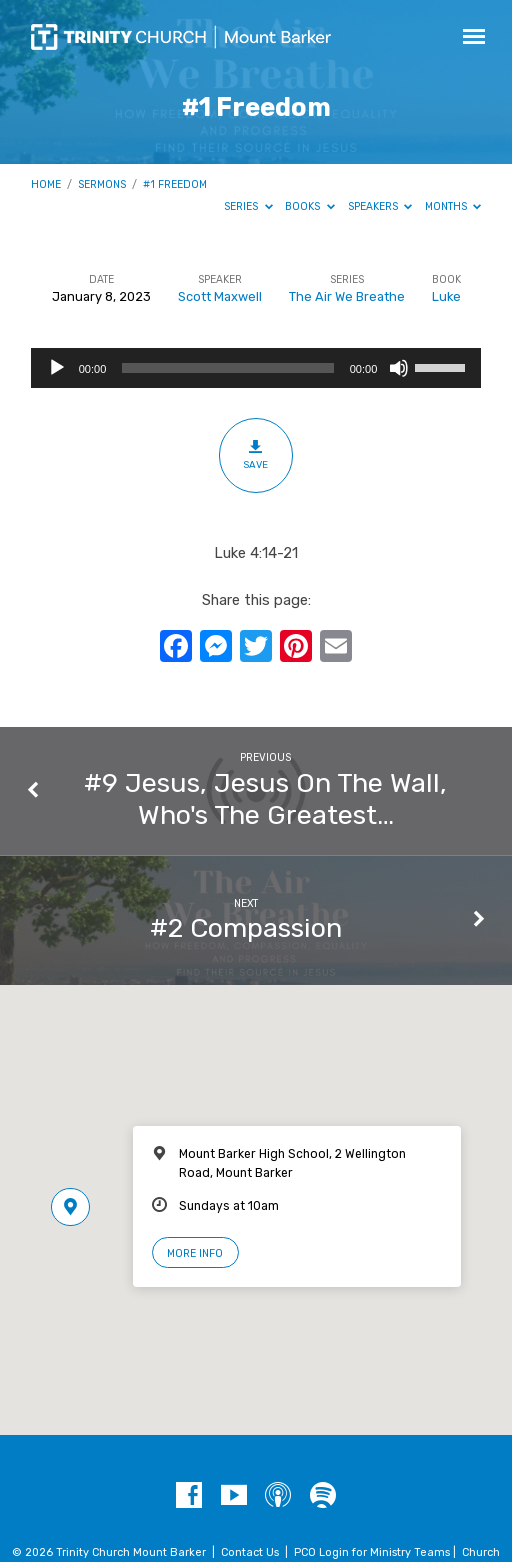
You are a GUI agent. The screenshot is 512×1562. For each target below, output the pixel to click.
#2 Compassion (246, 928)
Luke (446, 296)
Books (310, 206)
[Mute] (399, 368)
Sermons (102, 184)
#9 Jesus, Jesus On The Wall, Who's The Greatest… (265, 799)
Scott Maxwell (220, 296)
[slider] (227, 368)
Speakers (380, 206)
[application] (256, 368)
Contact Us (250, 1552)
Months (453, 206)
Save (255, 455)
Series (248, 206)
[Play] (57, 368)
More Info (195, 1253)
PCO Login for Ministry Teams (372, 1552)
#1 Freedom (175, 184)
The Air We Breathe (347, 296)
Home (46, 184)
